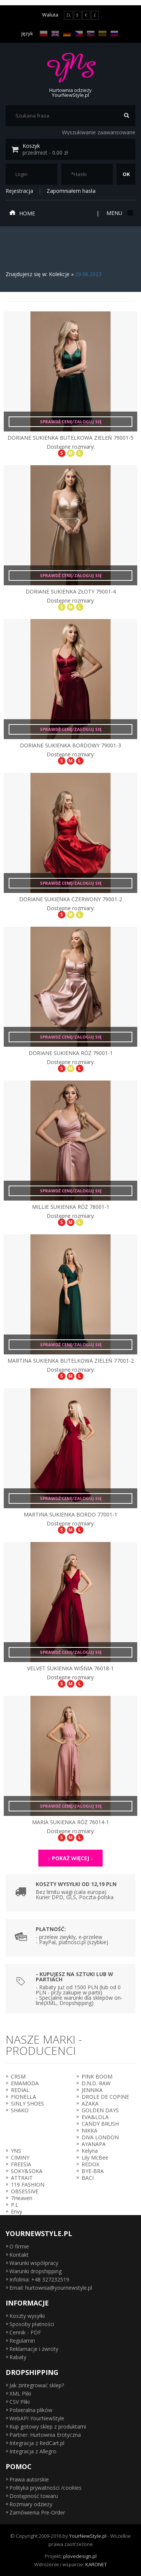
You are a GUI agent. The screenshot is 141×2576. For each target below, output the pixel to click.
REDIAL (20, 2090)
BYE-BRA (93, 2171)
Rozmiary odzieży (30, 2504)
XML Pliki (20, 2393)
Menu (119, 213)
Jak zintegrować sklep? (36, 2385)
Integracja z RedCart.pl (36, 2443)
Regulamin (22, 2340)
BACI (88, 2177)
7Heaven (21, 2198)
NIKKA (89, 2130)
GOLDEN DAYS (100, 2110)
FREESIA (21, 2164)
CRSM (18, 2076)
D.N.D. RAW (96, 2083)
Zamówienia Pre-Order (37, 2512)
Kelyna (90, 2150)
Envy (16, 2211)
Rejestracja (19, 190)
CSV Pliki (19, 2401)
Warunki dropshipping (35, 2271)
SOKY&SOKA (26, 2171)
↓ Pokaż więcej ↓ (70, 1858)
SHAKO (20, 2110)
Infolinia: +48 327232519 (39, 2279)
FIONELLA (23, 2096)
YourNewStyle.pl (87, 2535)
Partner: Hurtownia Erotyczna (45, 2434)
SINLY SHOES (27, 2103)
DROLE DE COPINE (105, 2096)
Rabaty (17, 2357)
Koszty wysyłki (27, 2315)
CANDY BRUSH (100, 2123)
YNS (16, 2150)
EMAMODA (25, 2083)
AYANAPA (94, 2144)
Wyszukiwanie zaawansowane (98, 132)
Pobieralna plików (30, 2410)
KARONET (96, 2564)
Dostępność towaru (33, 2495)
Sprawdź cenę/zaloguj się (71, 421)
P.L (14, 2204)
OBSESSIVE (24, 2191)
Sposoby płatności (31, 2324)
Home (22, 213)
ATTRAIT (22, 2177)
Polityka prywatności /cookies (45, 2487)
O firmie (19, 2246)
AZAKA (90, 2103)
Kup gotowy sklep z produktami (47, 2426)
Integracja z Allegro (32, 2451)
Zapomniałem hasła (71, 190)
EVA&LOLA (95, 2117)
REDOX (90, 2164)
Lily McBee (95, 2157)
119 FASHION (27, 2184)
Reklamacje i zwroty (33, 2348)
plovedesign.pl (80, 2556)
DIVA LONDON (100, 2137)
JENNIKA (92, 2090)
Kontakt (19, 2254)
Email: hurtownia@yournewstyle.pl (50, 2287)
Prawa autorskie (29, 2479)
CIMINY (20, 2157)
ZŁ (68, 15)
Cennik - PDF (25, 2332)
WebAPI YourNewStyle (36, 2418)
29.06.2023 (88, 274)
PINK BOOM (97, 2076)
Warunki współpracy (33, 2262)
